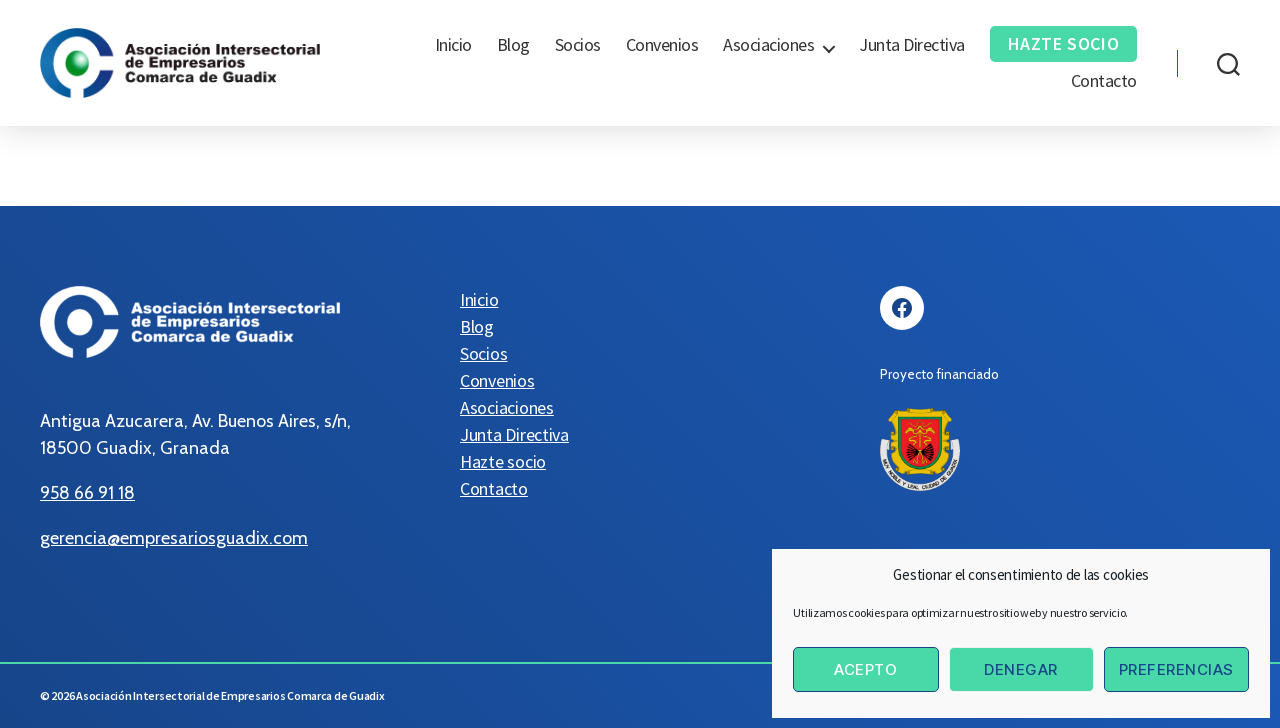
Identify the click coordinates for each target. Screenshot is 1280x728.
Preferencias (1176, 669)
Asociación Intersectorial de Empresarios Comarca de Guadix (230, 695)
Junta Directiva (912, 45)
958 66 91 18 (87, 493)
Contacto (1104, 81)
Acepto (865, 669)
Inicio (453, 45)
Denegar (1021, 669)
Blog (513, 45)
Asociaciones (768, 45)
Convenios (662, 45)
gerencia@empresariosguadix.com (174, 538)
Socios (578, 45)
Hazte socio (1064, 43)
